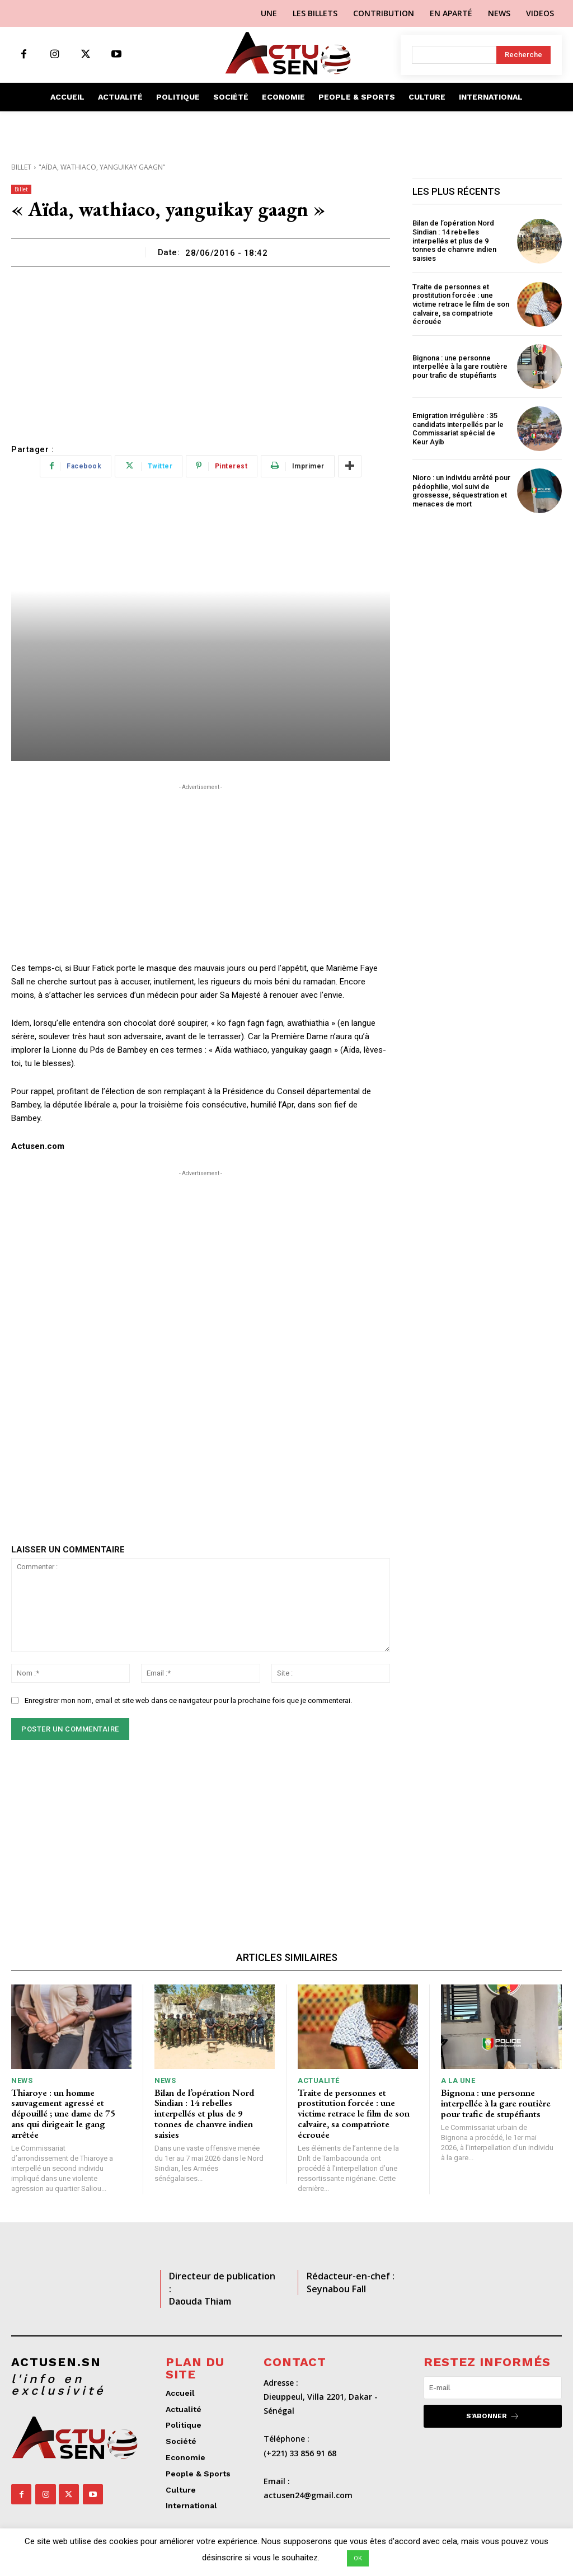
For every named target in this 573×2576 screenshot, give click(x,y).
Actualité (319, 2080)
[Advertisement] (200, 351)
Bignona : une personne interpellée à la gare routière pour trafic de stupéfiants (460, 366)
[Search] (523, 55)
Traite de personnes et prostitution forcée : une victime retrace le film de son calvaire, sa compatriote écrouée (460, 303)
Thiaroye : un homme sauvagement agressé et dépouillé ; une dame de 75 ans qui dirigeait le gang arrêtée (63, 2113)
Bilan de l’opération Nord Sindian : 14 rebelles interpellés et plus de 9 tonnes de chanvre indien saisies (454, 240)
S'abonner (492, 2415)
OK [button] (358, 2558)
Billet (21, 167)
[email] (493, 2387)
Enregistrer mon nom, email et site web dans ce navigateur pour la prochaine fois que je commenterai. (188, 1700)
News (21, 2080)
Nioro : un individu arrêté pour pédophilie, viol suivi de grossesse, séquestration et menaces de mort (461, 490)
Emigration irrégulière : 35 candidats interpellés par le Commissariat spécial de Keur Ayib (458, 428)
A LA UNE (458, 2080)
